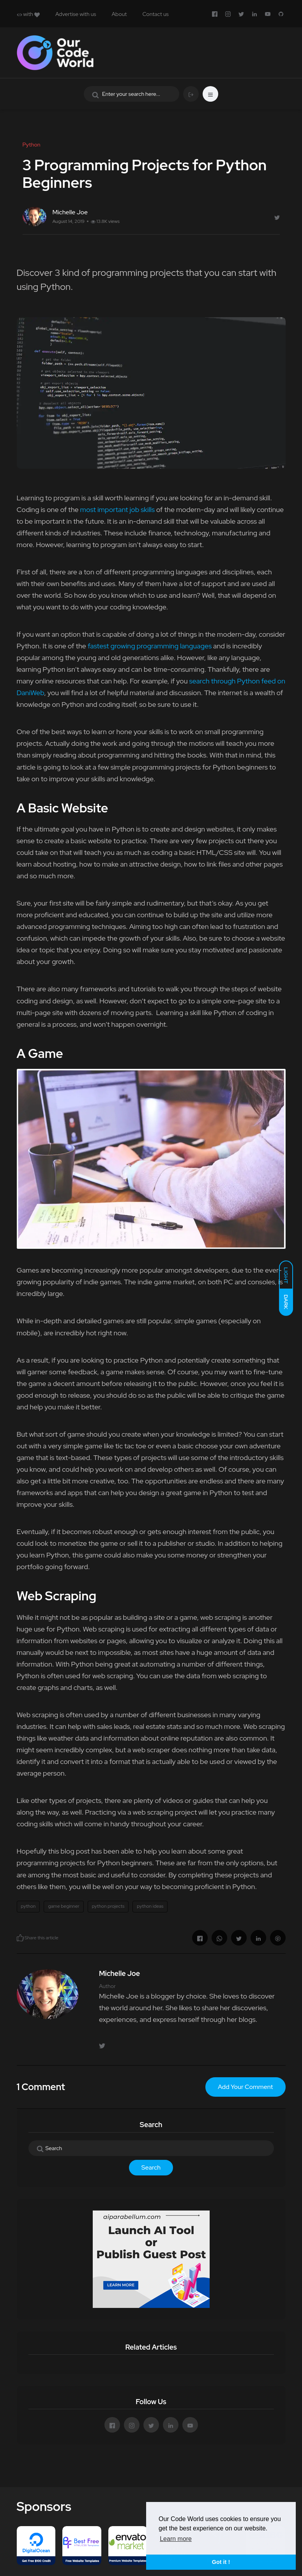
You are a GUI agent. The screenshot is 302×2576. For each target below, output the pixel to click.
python (28, 1906)
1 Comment (41, 2087)
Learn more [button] (176, 2538)
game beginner (63, 1906)
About (119, 14)
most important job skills (117, 509)
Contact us (155, 14)
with (28, 14)
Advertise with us (75, 14)
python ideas (150, 1906)
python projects (108, 1906)
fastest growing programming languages (150, 645)
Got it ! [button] (221, 2562)
